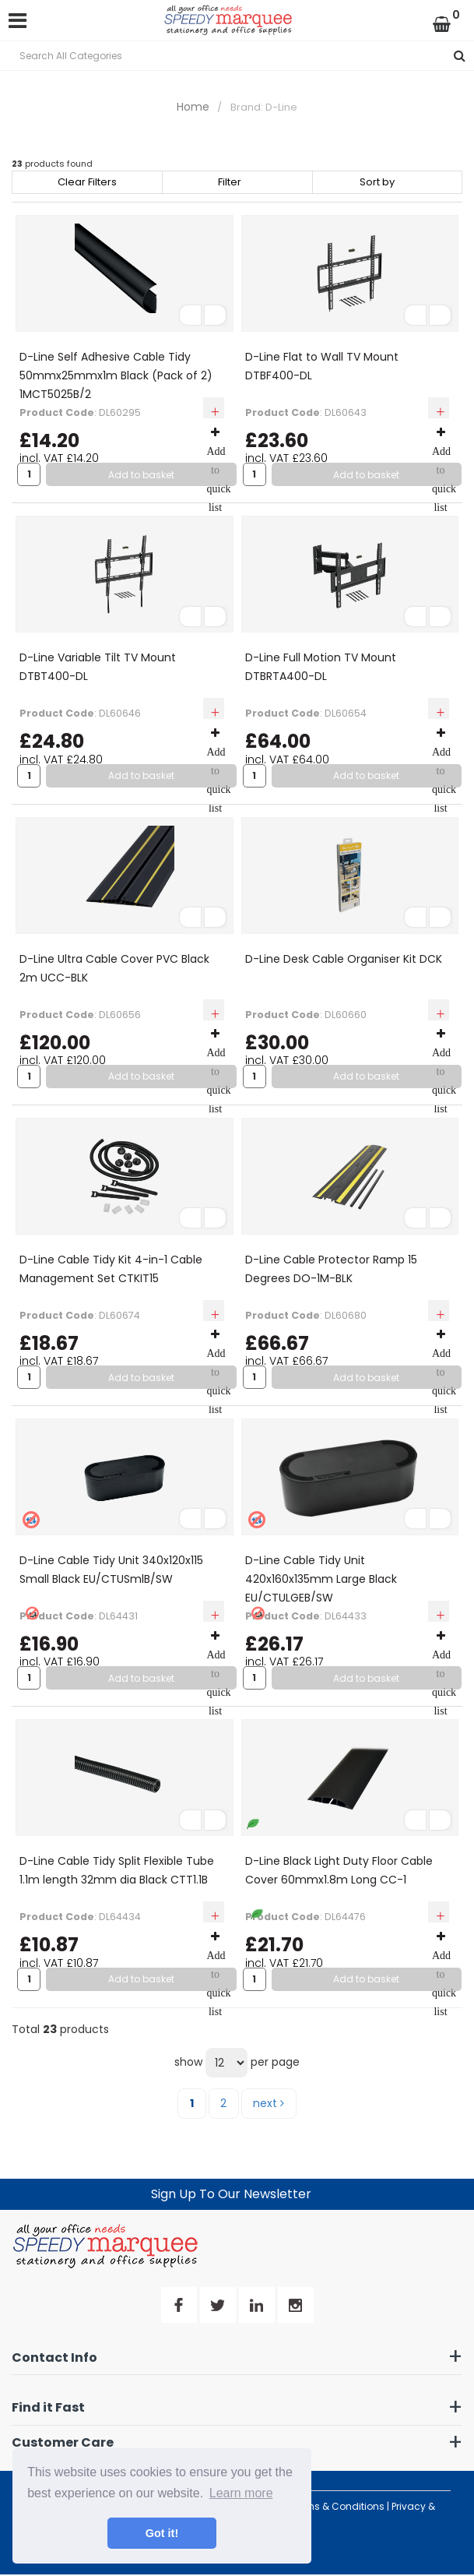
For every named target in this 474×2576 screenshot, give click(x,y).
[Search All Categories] (237, 55)
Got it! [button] (162, 2533)
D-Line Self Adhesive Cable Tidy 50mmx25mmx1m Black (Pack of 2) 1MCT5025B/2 (115, 375)
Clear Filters (87, 182)
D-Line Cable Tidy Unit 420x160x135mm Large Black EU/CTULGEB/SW (321, 1578)
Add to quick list (219, 470)
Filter (229, 182)
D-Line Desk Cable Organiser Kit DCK (343, 959)
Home (193, 107)
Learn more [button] (241, 2493)
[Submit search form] (459, 55)
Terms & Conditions (337, 2506)
